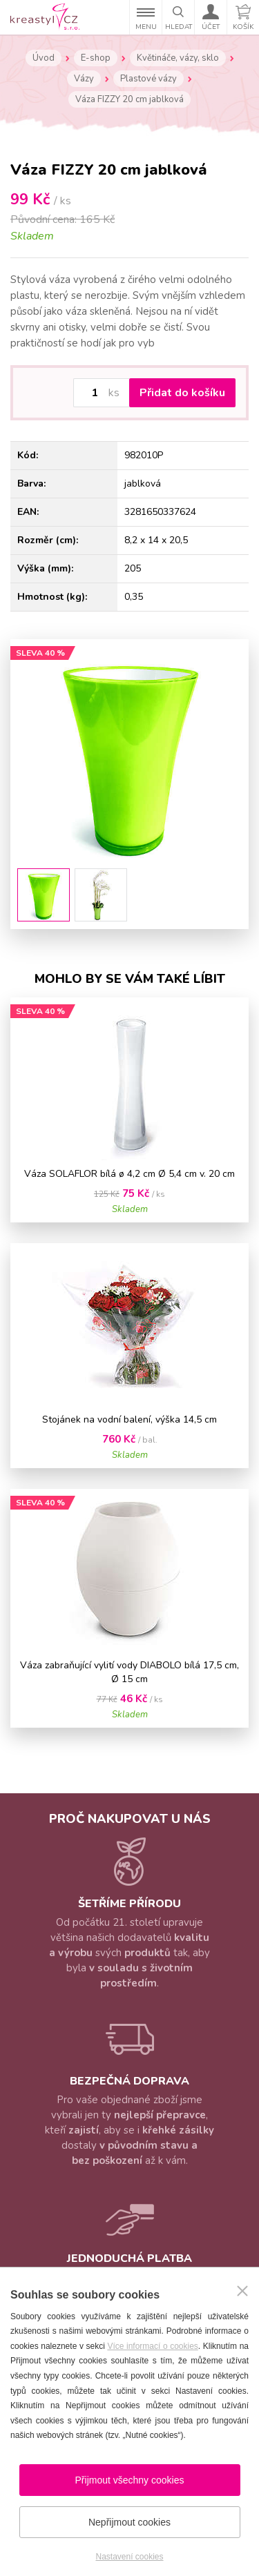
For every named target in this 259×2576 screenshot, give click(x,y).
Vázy (84, 78)
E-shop (96, 58)
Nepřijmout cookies (129, 2522)
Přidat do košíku (182, 392)
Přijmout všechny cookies (129, 2480)
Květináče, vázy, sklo (178, 58)
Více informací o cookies (152, 2346)
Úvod (43, 58)
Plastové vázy (148, 78)
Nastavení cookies (129, 2557)
